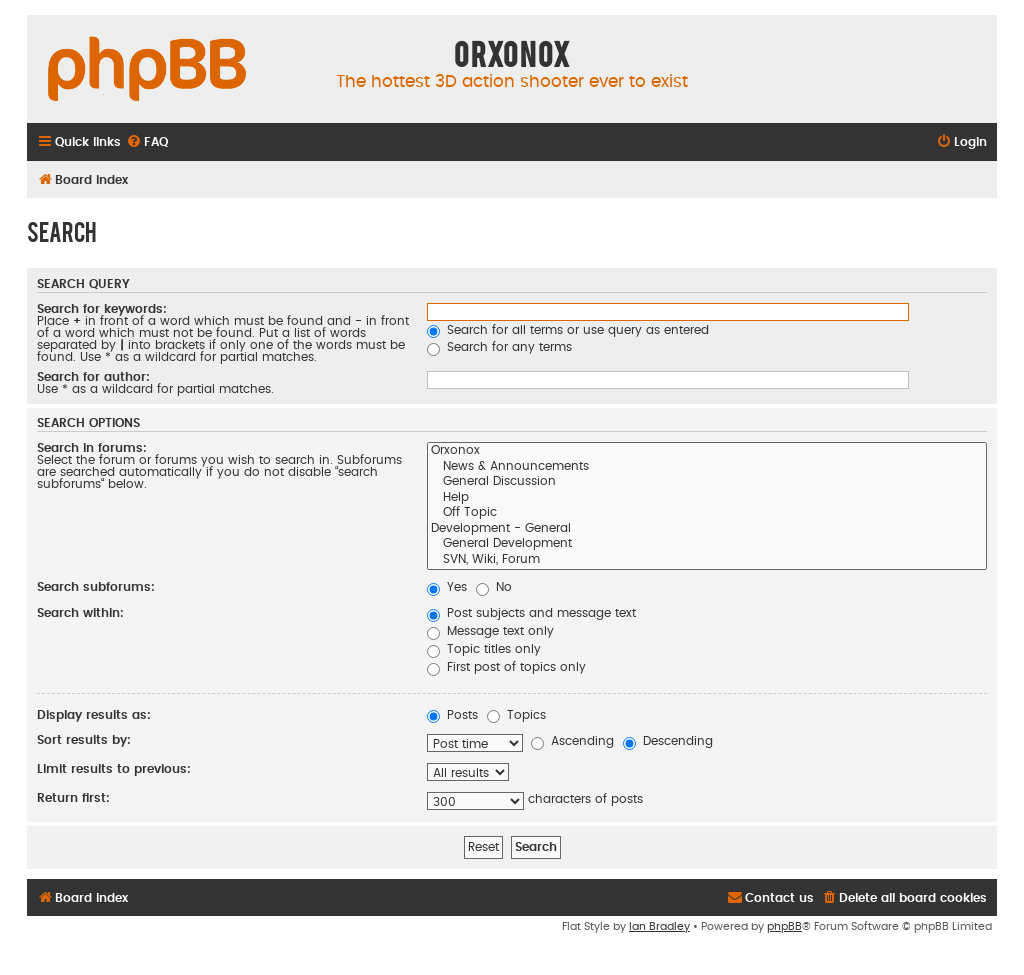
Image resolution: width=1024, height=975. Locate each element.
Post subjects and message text (531, 613)
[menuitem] (147, 142)
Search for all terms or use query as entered (568, 330)
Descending (668, 741)
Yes (447, 587)
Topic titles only (484, 649)
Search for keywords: (102, 309)
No (494, 587)
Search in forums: (92, 448)
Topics (516, 715)
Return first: (73, 798)
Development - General (707, 530)
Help (707, 499)
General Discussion (707, 483)
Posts (452, 715)
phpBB (784, 926)
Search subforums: (96, 587)
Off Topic (707, 514)
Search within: (80, 613)
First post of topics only (506, 667)
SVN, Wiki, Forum (707, 561)
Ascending (572, 741)
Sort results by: (84, 740)
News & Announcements (707, 468)
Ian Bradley (659, 926)
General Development (707, 545)
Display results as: (94, 715)
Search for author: (93, 377)
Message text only (490, 631)
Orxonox (707, 452)
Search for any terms (499, 347)
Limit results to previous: (114, 769)
